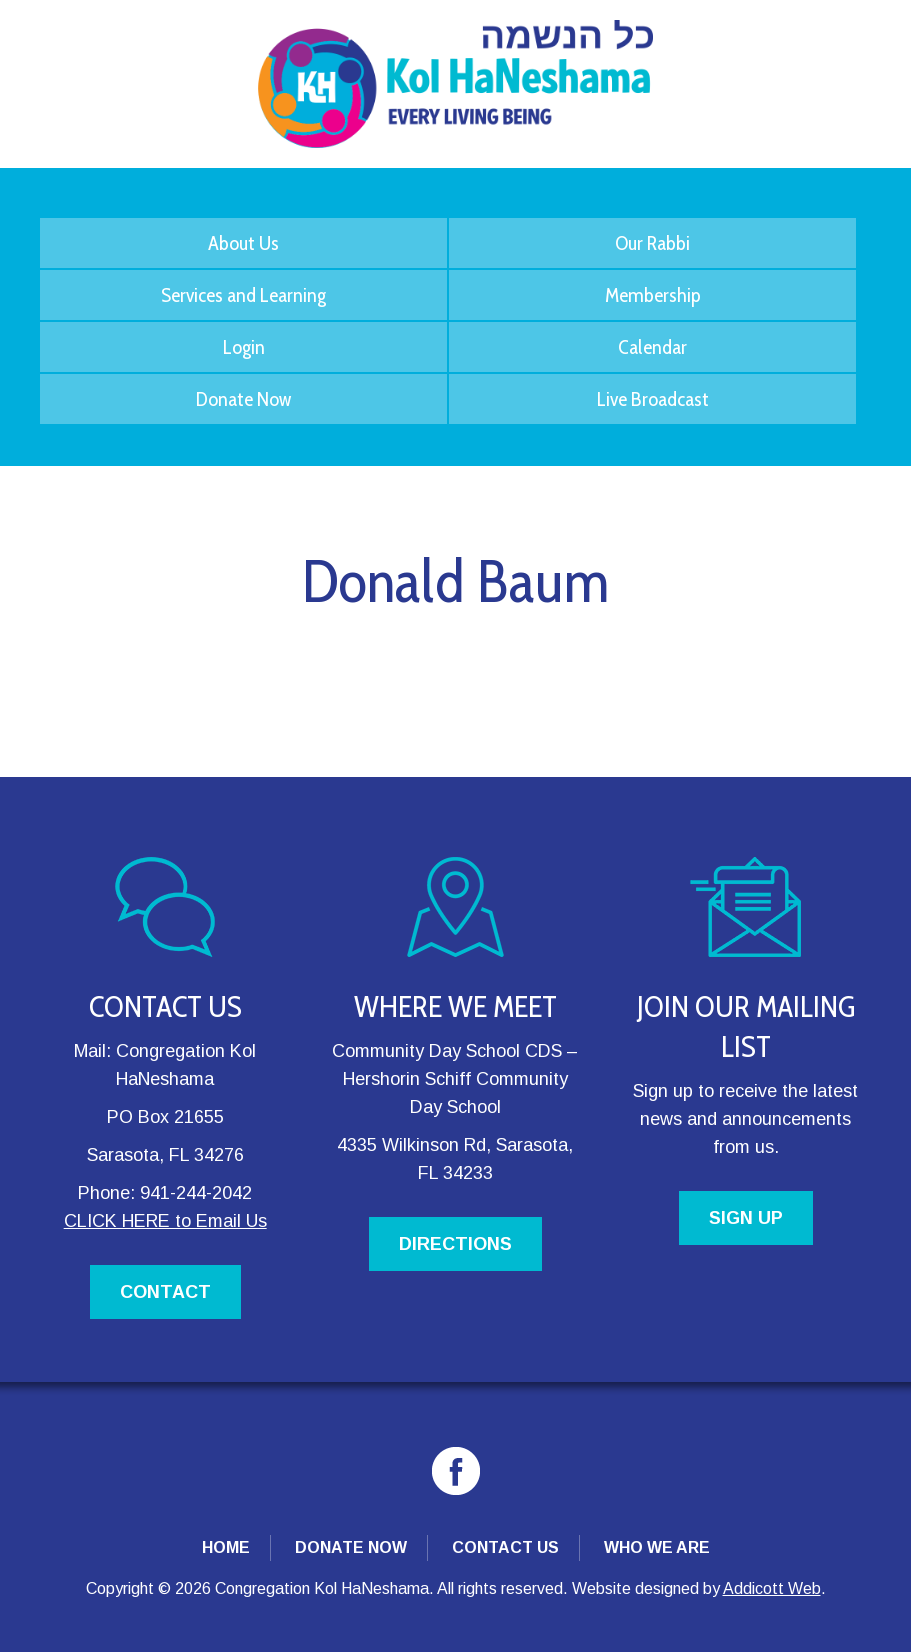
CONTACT (165, 1292)
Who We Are (657, 1547)
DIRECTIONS (455, 1244)
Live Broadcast (653, 399)
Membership (653, 295)
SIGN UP (746, 1218)
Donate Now (243, 399)
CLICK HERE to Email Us (165, 1221)
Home (226, 1547)
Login (244, 347)
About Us (243, 243)
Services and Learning (243, 295)
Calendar (652, 347)
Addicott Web (772, 1588)
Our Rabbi (652, 243)
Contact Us (505, 1547)
